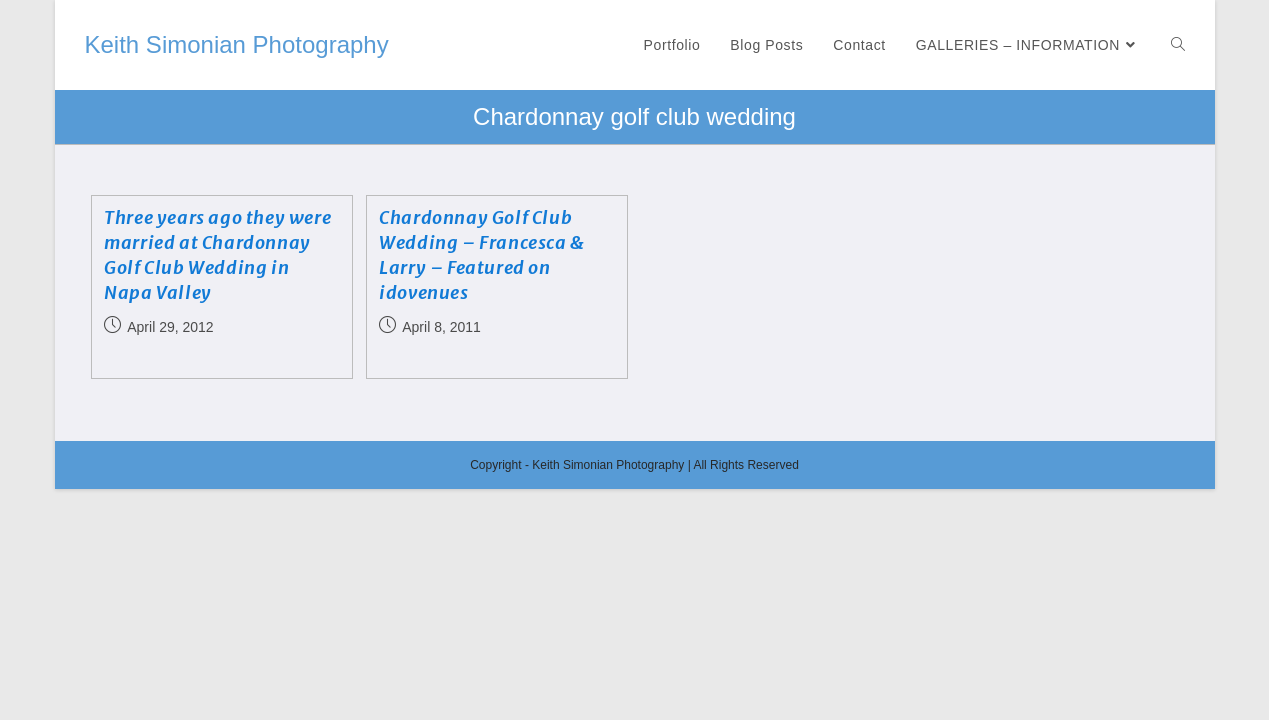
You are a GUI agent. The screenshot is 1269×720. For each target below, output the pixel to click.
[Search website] (1178, 45)
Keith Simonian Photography (237, 44)
